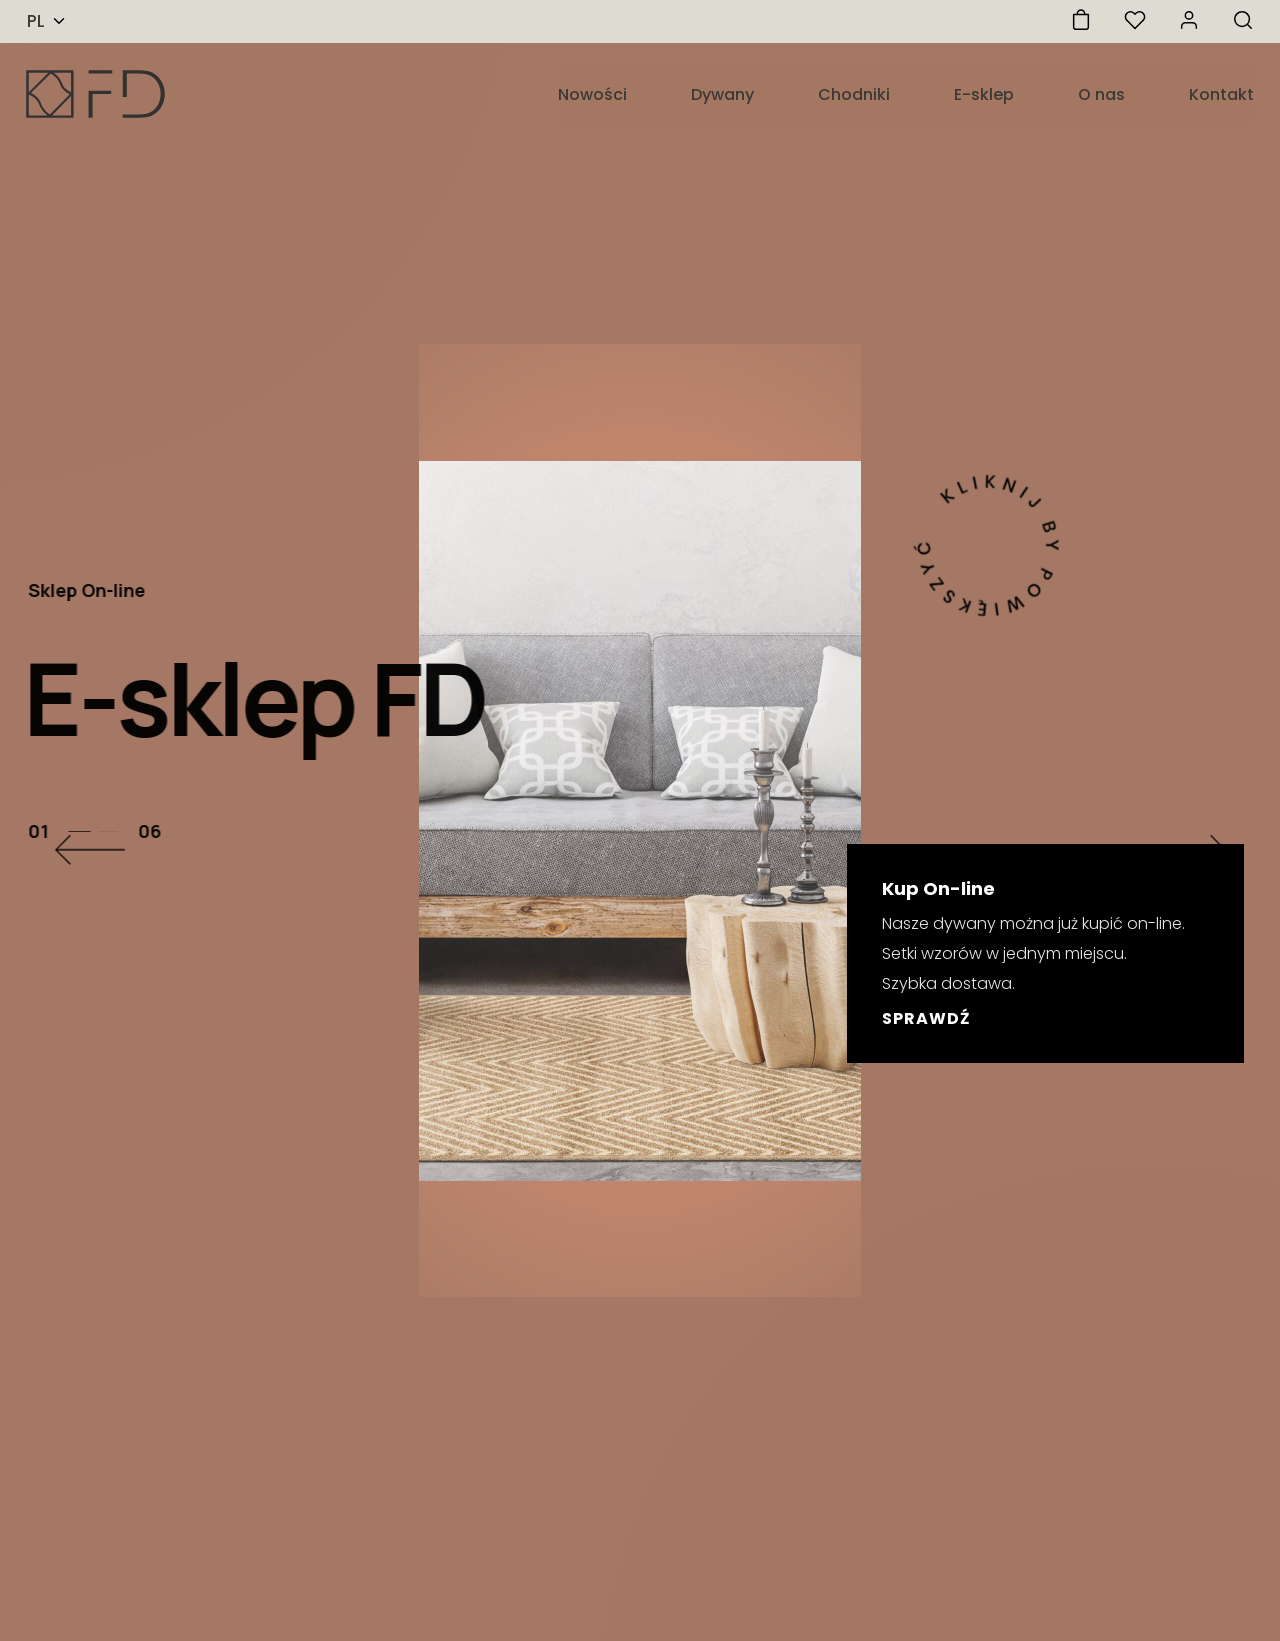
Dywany (722, 94)
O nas (1101, 94)
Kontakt (1221, 94)
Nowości (592, 94)
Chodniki (854, 94)
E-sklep (984, 94)
